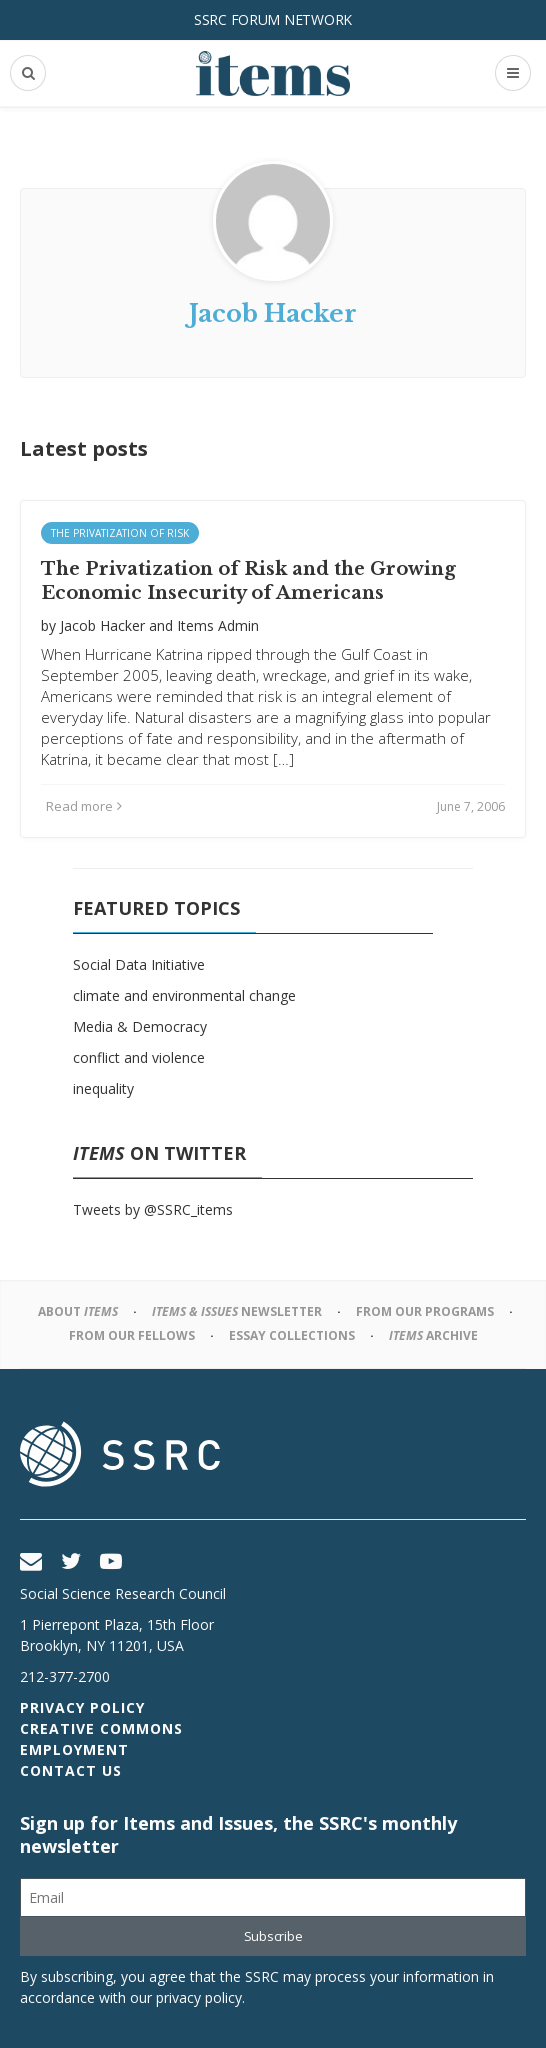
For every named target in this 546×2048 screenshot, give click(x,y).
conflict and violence (139, 1057)
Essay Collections (292, 1335)
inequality (103, 1088)
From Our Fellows (132, 1335)
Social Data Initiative (139, 964)
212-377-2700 (65, 1676)
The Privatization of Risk (120, 533)
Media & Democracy (140, 1026)
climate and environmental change (184, 995)
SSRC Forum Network (273, 19)
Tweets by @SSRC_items (153, 1209)
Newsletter (237, 1311)
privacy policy (199, 1997)
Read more (84, 806)
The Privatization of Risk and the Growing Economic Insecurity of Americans (248, 580)
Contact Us (71, 1770)
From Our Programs (425, 1311)
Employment (74, 1749)
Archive (433, 1335)
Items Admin (218, 625)
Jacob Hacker (102, 625)
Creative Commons (101, 1728)
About (78, 1311)
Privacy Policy (82, 1707)
